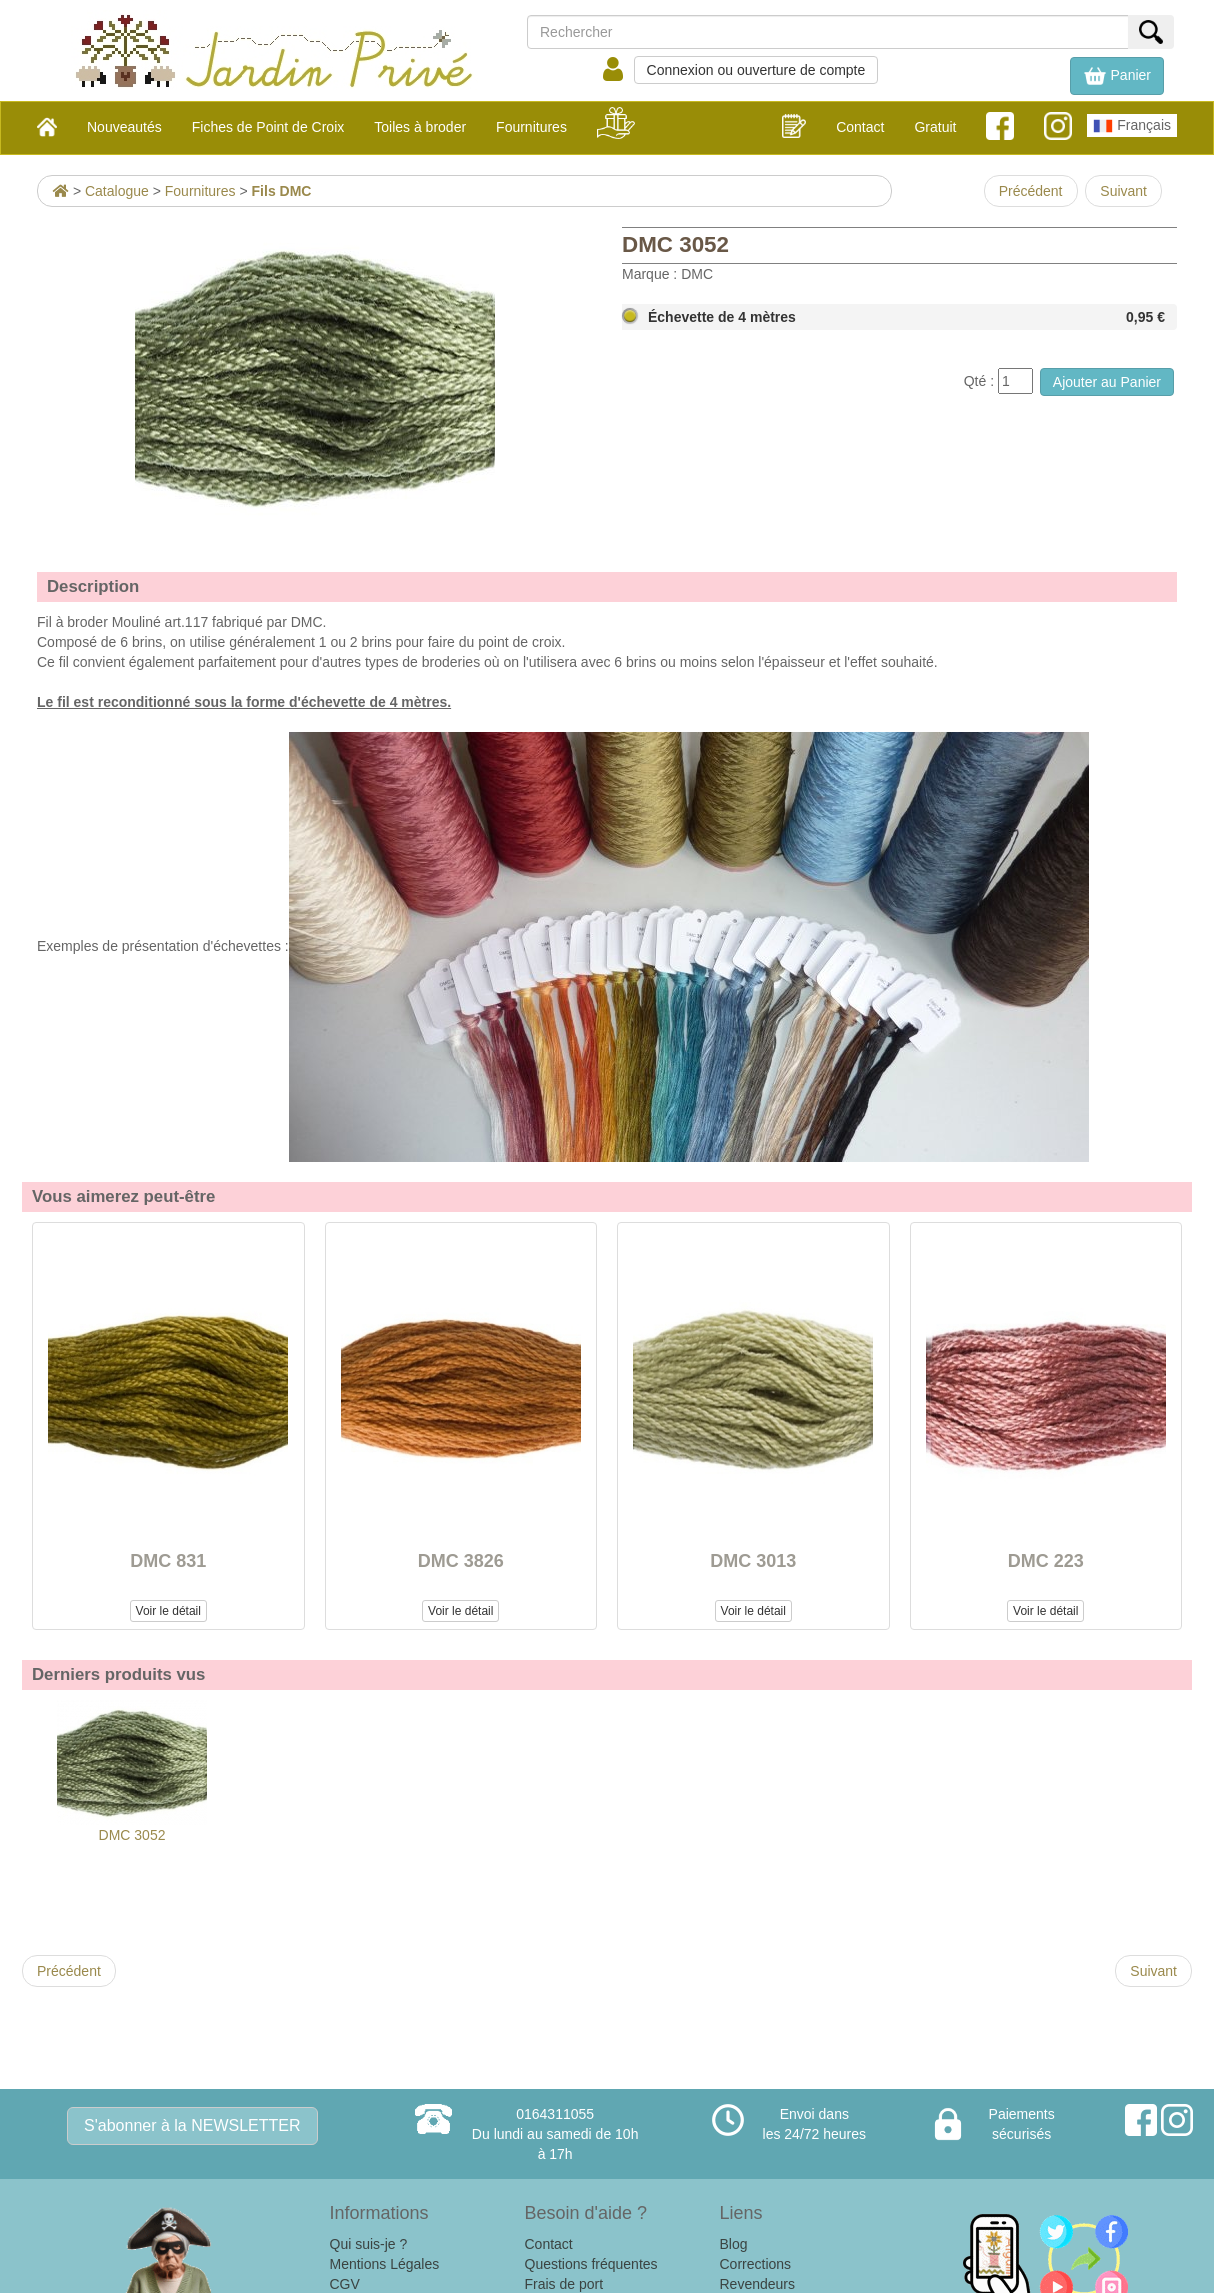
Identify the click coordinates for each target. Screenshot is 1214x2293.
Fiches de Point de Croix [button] (268, 127)
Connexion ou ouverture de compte (756, 70)
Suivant (1123, 191)
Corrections (756, 2264)
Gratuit (935, 127)
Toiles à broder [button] (420, 127)
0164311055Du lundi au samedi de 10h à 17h (555, 2134)
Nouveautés (124, 127)
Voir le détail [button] (168, 1611)
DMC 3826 (461, 1561)
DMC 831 (168, 1561)
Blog (734, 2244)
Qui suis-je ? (369, 2244)
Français (1132, 126)
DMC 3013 (753, 1561)
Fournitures (200, 191)
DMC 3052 (132, 1771)
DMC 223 (1046, 1561)
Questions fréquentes (591, 2264)
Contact (860, 127)
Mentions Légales (385, 2264)
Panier (1117, 76)
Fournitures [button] (531, 127)
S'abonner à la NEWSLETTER (192, 2125)
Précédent (1031, 191)
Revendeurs (758, 2284)
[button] (1117, 76)
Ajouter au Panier (1107, 382)
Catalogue (117, 191)
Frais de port (564, 2284)
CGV (345, 2284)
